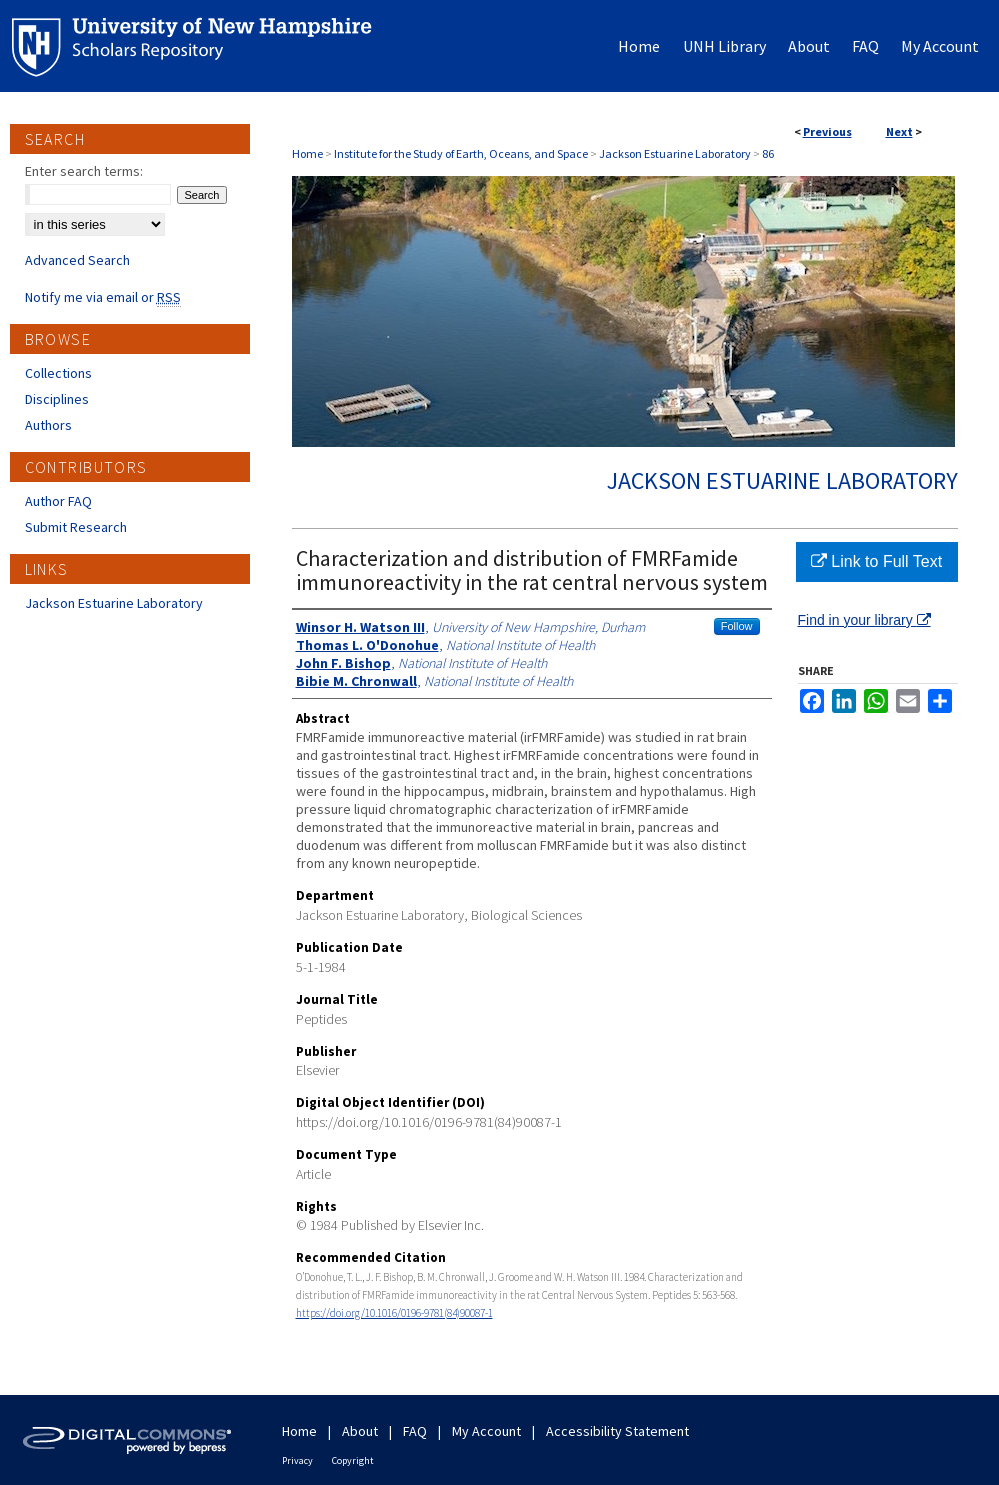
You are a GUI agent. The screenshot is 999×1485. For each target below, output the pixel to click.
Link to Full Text (876, 561)
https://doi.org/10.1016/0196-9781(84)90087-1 (394, 1313)
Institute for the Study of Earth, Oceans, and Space (461, 153)
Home (307, 153)
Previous (827, 131)
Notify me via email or (103, 297)
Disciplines (57, 399)
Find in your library (864, 620)
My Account (486, 1431)
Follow (737, 626)
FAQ (415, 1431)
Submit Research (76, 527)
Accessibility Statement (617, 1431)
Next (899, 131)
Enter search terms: (84, 171)
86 (768, 153)
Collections (58, 373)
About (360, 1431)
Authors (48, 425)
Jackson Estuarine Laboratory (675, 153)
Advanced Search (77, 260)
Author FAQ (58, 501)
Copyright (353, 1460)
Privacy (297, 1460)
